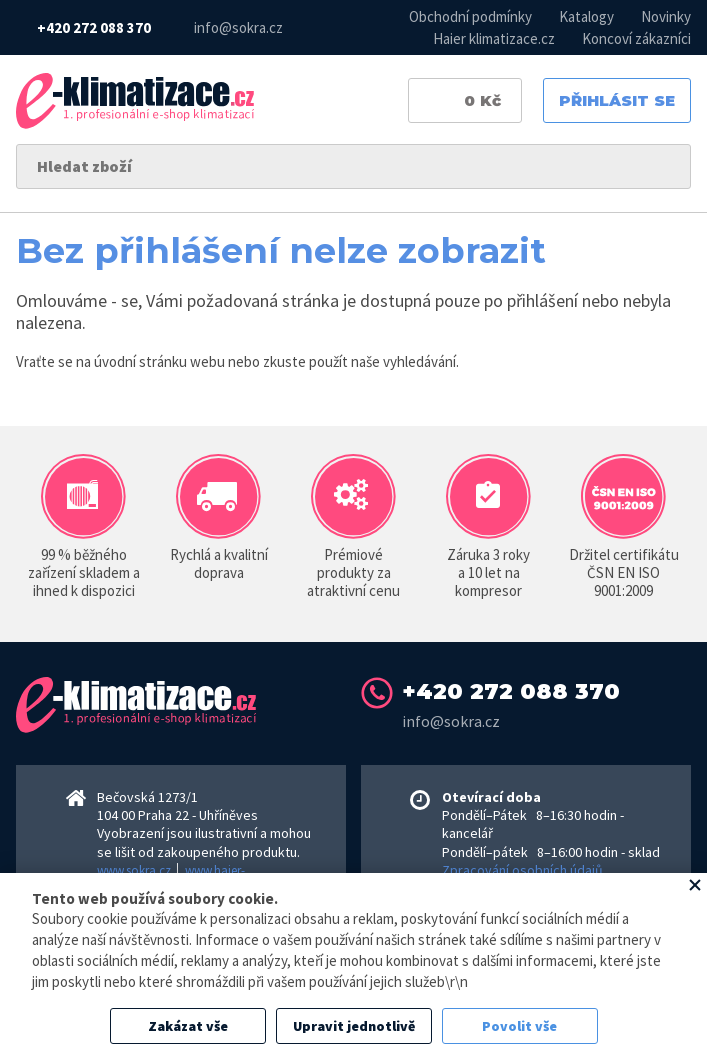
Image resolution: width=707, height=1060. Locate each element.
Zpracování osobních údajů (522, 870)
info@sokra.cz (238, 27)
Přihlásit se (617, 100)
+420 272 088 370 (94, 27)
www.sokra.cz (134, 870)
